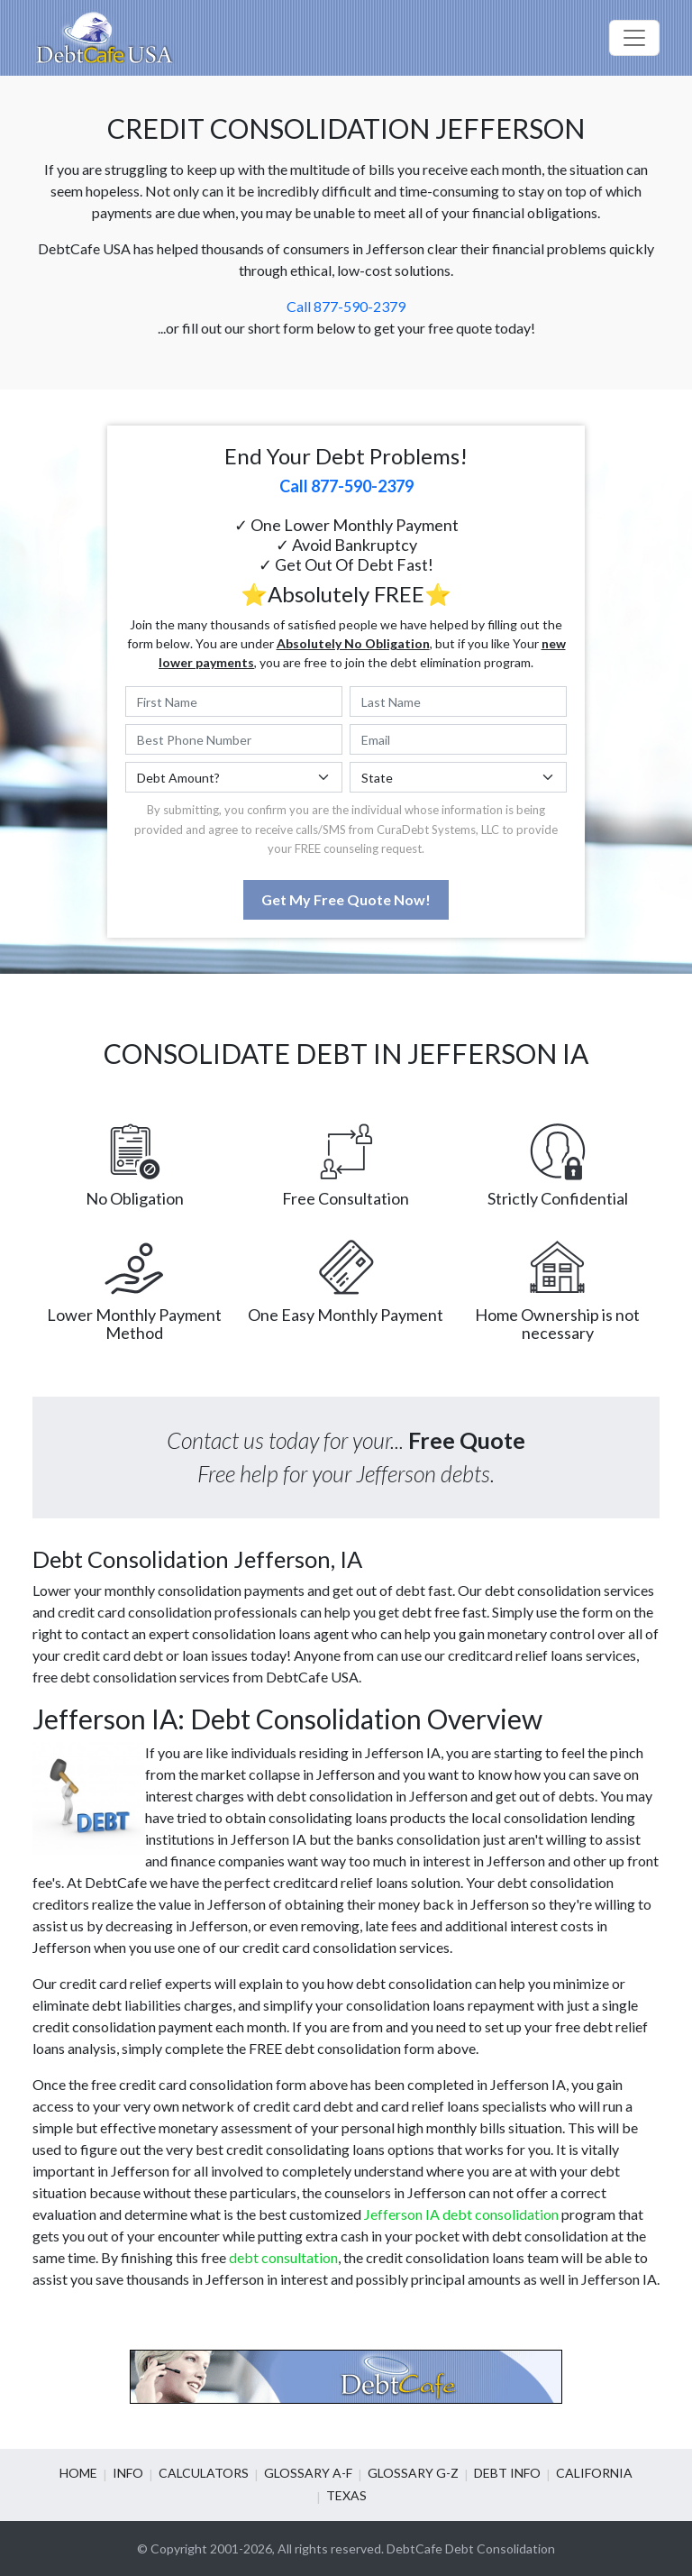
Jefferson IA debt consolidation (461, 2214)
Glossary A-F (308, 2472)
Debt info (507, 2472)
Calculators (204, 2472)
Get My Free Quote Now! (346, 899)
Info (128, 2472)
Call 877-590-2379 (346, 306)
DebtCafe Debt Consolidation (471, 2548)
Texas (346, 2495)
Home (78, 2472)
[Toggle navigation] (634, 38)
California (594, 2472)
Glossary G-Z (413, 2472)
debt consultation (283, 2257)
